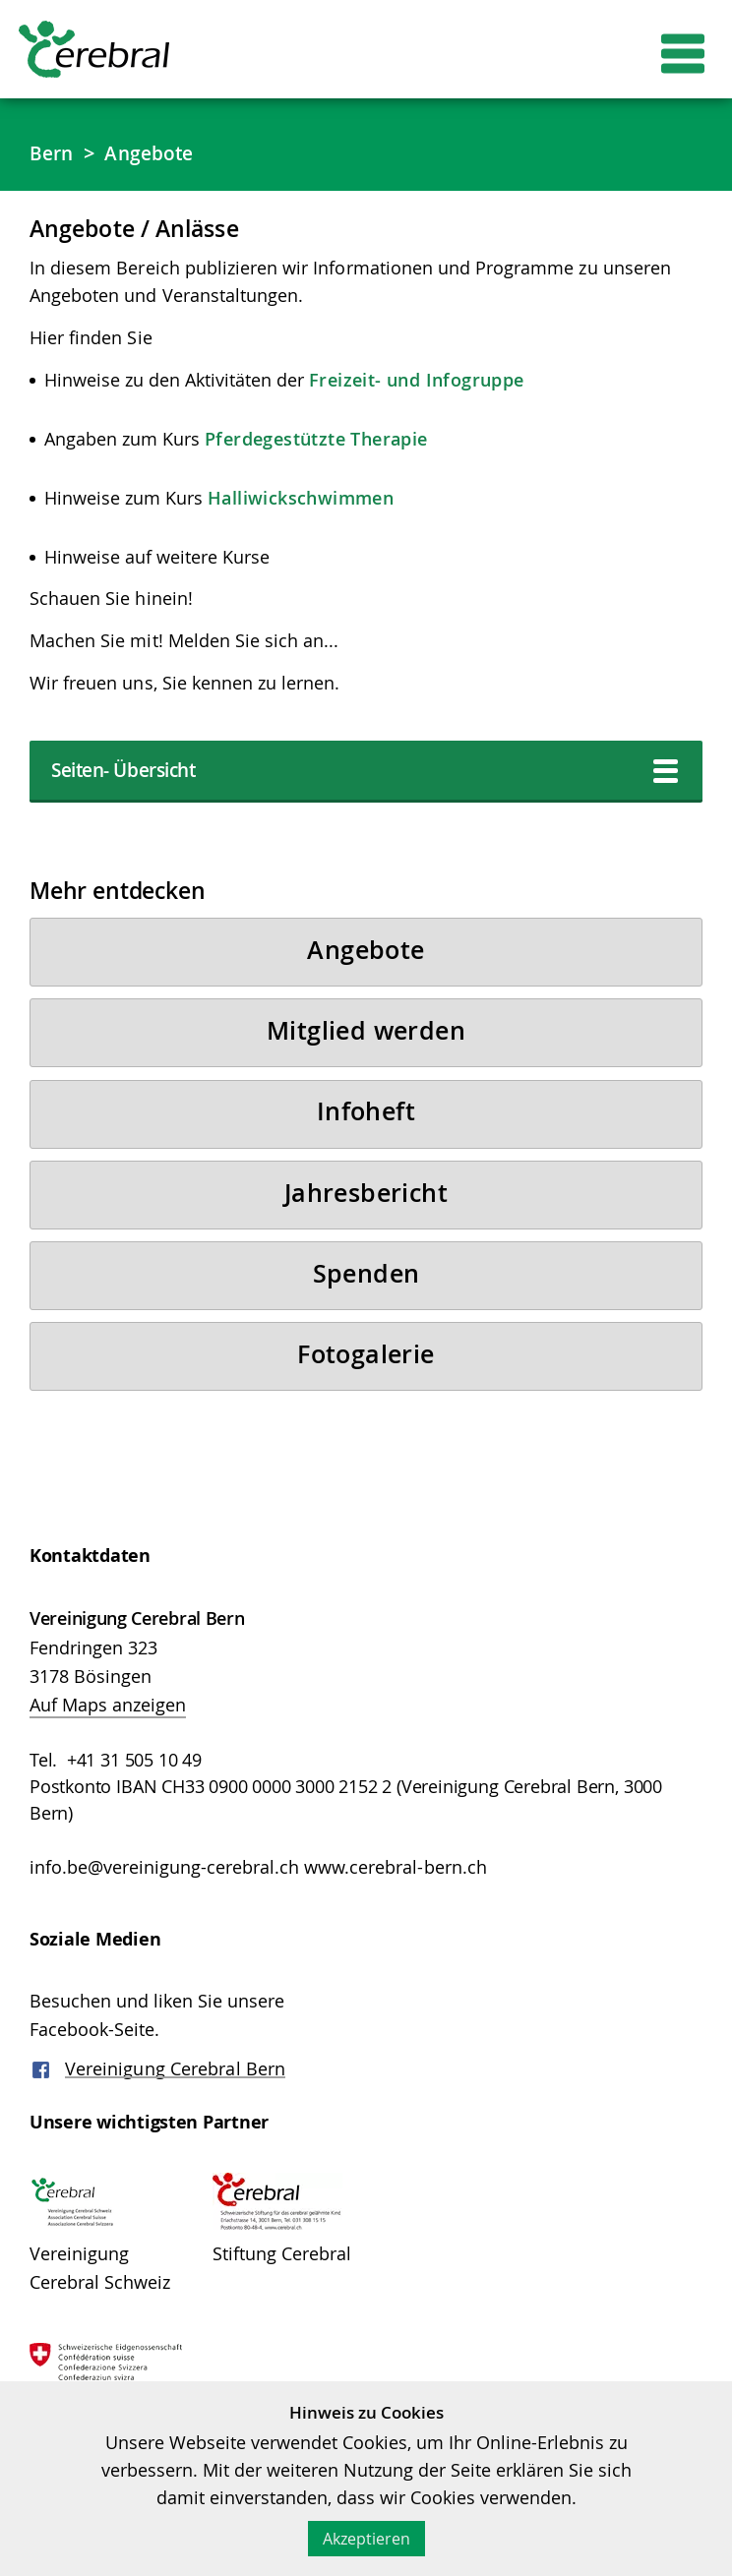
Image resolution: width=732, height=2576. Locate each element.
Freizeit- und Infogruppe (416, 380)
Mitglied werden (366, 1040)
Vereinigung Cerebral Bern (176, 2101)
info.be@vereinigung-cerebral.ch (164, 1895)
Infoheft (366, 1125)
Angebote (153, 153)
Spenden (366, 1294)
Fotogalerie (366, 1379)
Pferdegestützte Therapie (316, 439)
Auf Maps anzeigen (108, 1733)
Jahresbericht (366, 1210)
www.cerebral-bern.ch (395, 1895)
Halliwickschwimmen (301, 498)
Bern (53, 153)
